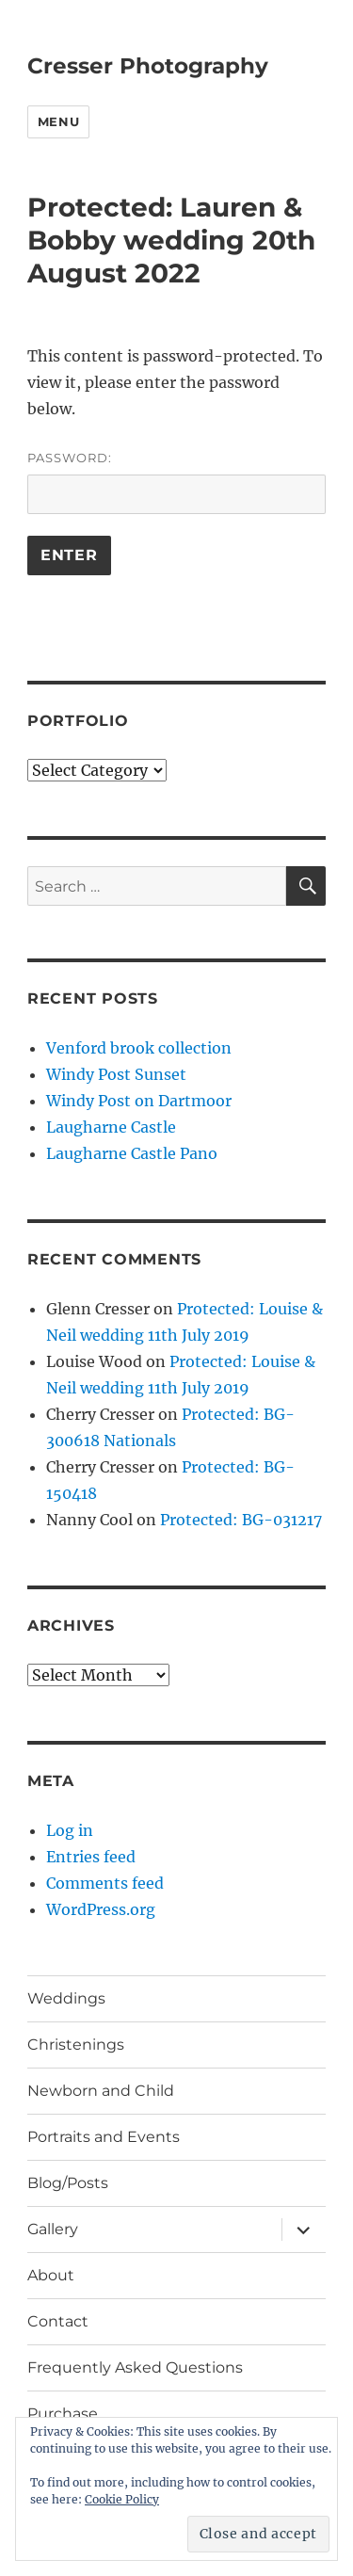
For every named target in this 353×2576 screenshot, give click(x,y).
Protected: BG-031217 (241, 1519)
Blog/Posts (67, 2183)
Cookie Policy (122, 2499)
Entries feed (91, 1856)
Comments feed (105, 1883)
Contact (57, 2321)
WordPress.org (100, 1909)
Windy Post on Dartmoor (139, 1100)
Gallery (52, 2229)
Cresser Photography (147, 66)
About (50, 2275)
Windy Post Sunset (116, 1074)
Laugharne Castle (111, 1127)
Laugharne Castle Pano (131, 1153)
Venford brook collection (139, 1047)
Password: (176, 482)
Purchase (62, 2414)
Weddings (66, 1998)
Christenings (75, 2044)
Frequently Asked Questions (135, 2367)
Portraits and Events (103, 2137)
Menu (58, 121)
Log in (69, 1830)
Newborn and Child (100, 2091)
